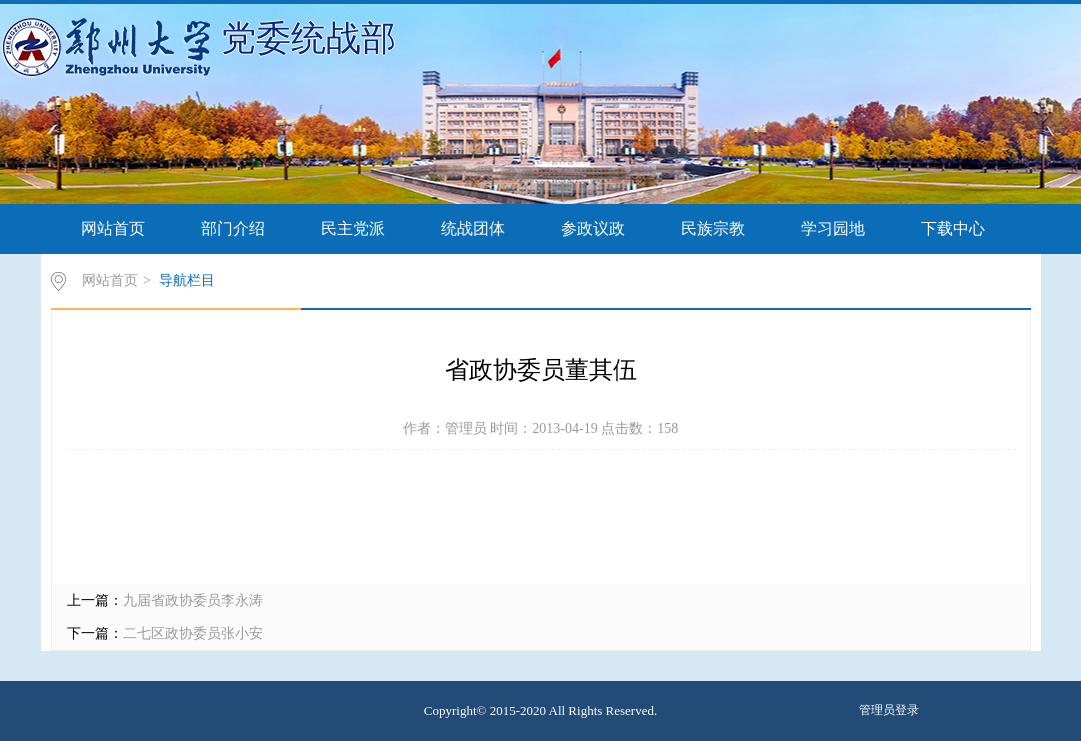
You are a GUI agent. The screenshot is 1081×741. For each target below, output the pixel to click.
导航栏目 (187, 280)
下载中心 (953, 228)
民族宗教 (713, 228)
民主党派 (353, 228)
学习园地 (833, 228)
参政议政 (593, 228)
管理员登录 (889, 710)
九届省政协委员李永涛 (193, 600)
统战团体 (473, 228)
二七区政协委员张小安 (193, 633)
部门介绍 (233, 228)
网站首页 (113, 228)
